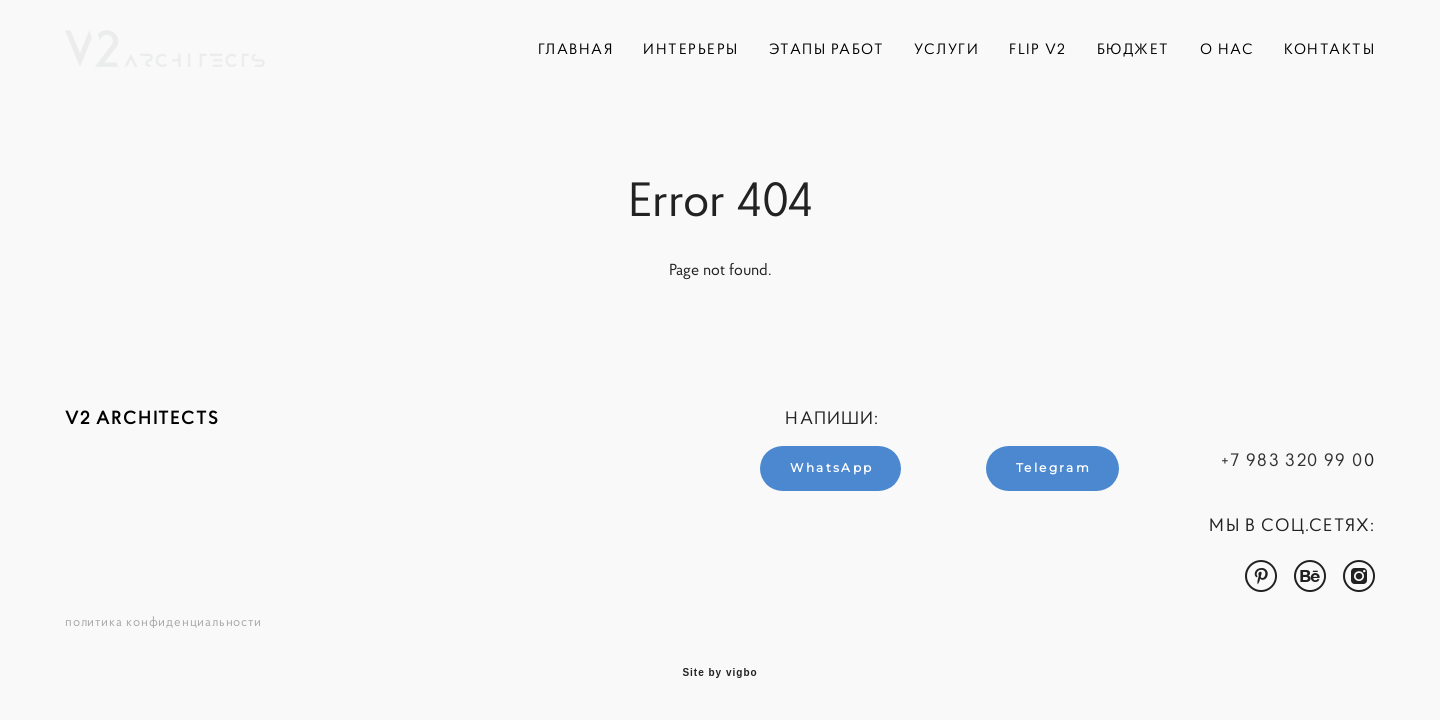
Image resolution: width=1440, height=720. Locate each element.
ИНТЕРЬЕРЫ (691, 48)
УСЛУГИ (946, 48)
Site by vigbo (719, 673)
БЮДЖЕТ (1133, 48)
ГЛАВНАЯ (576, 48)
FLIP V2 (1038, 48)
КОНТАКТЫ (1329, 48)
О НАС (1227, 48)
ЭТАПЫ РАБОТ (827, 48)
